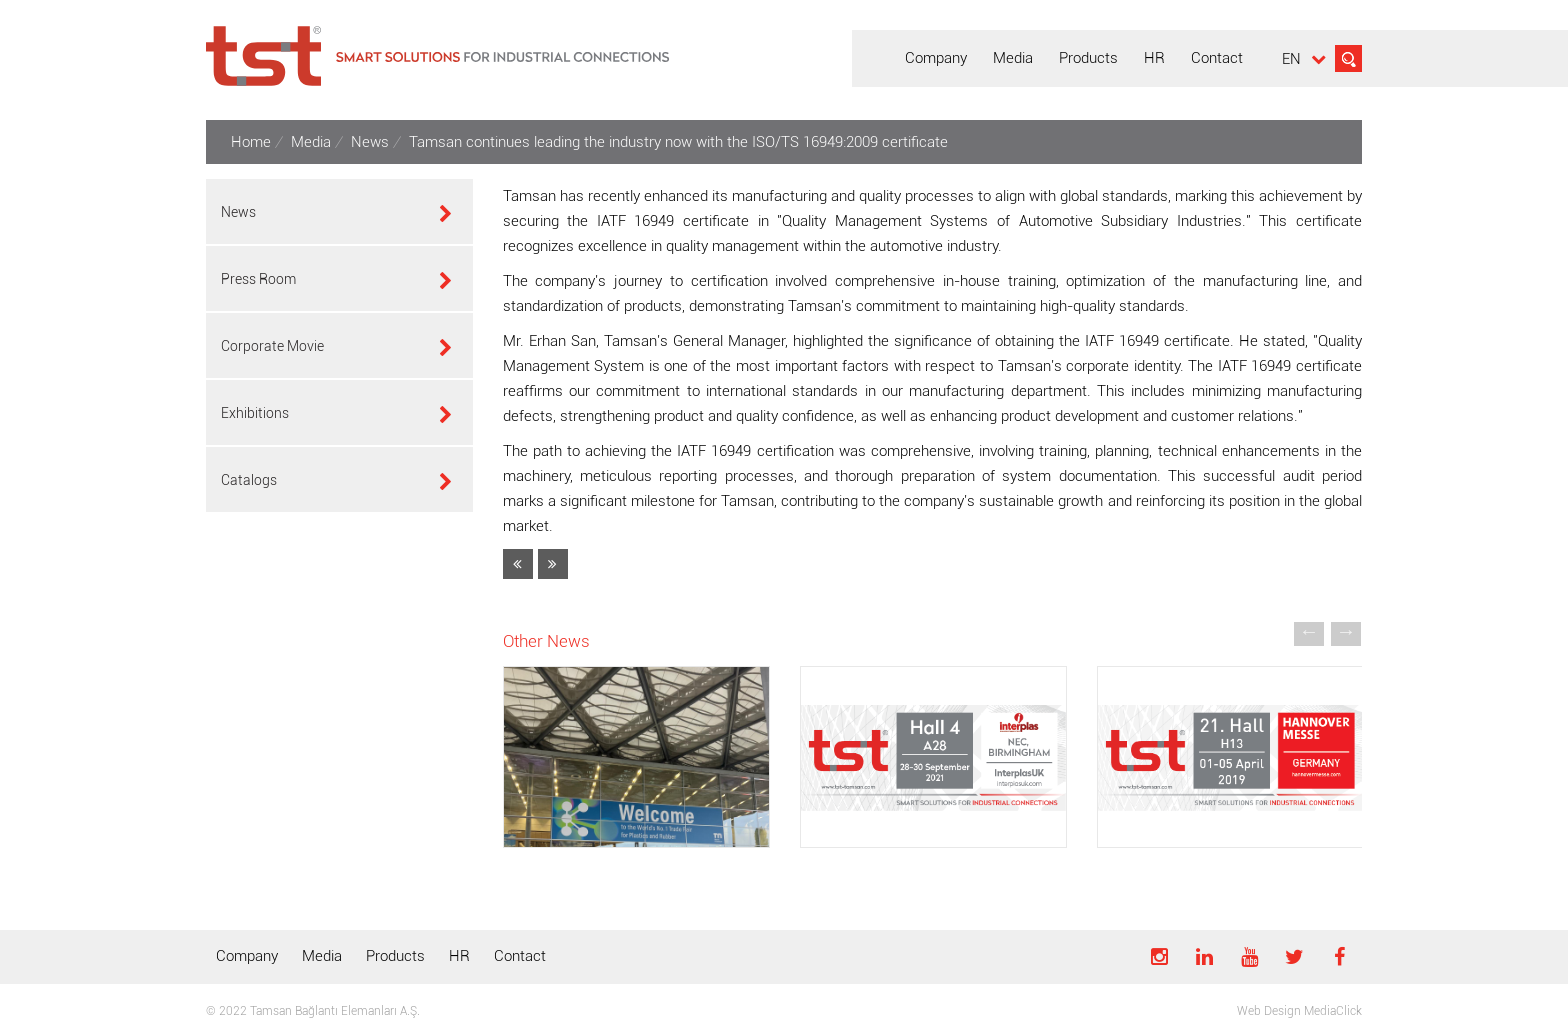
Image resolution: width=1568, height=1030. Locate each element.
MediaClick (1333, 1011)
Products (395, 956)
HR (459, 956)
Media (322, 956)
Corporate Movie (272, 346)
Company (247, 956)
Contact (520, 956)
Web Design (1269, 1011)
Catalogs (249, 480)
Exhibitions (255, 413)
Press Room (258, 279)
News (238, 212)
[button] (1309, 631)
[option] (636, 769)
